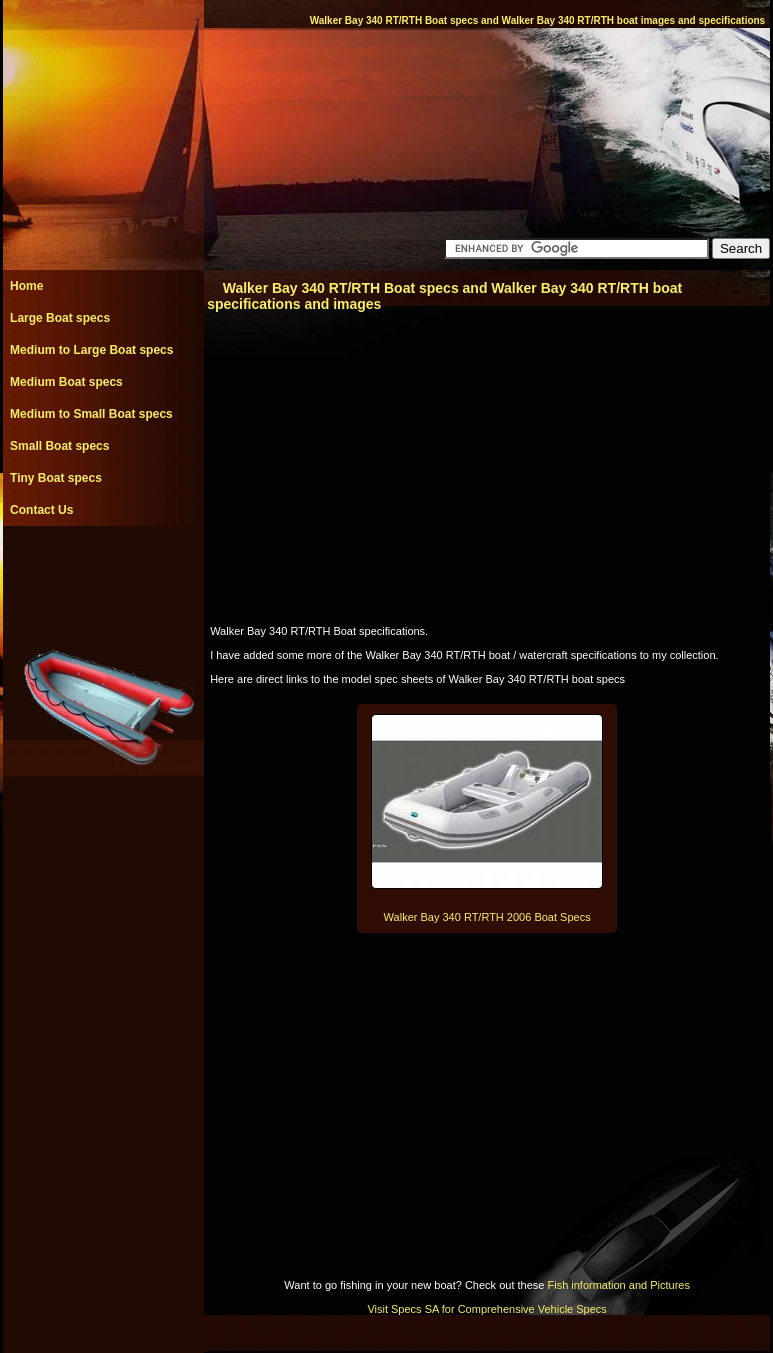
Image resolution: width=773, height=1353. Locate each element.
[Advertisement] (103, 571)
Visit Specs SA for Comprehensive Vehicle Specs (486, 1309)
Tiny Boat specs (56, 478)
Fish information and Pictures (618, 1285)
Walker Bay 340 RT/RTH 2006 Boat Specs (487, 917)
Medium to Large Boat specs (91, 350)
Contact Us (41, 510)
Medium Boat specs (66, 382)
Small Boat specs (59, 446)
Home (26, 286)
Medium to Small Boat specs (91, 414)
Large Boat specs (60, 318)
